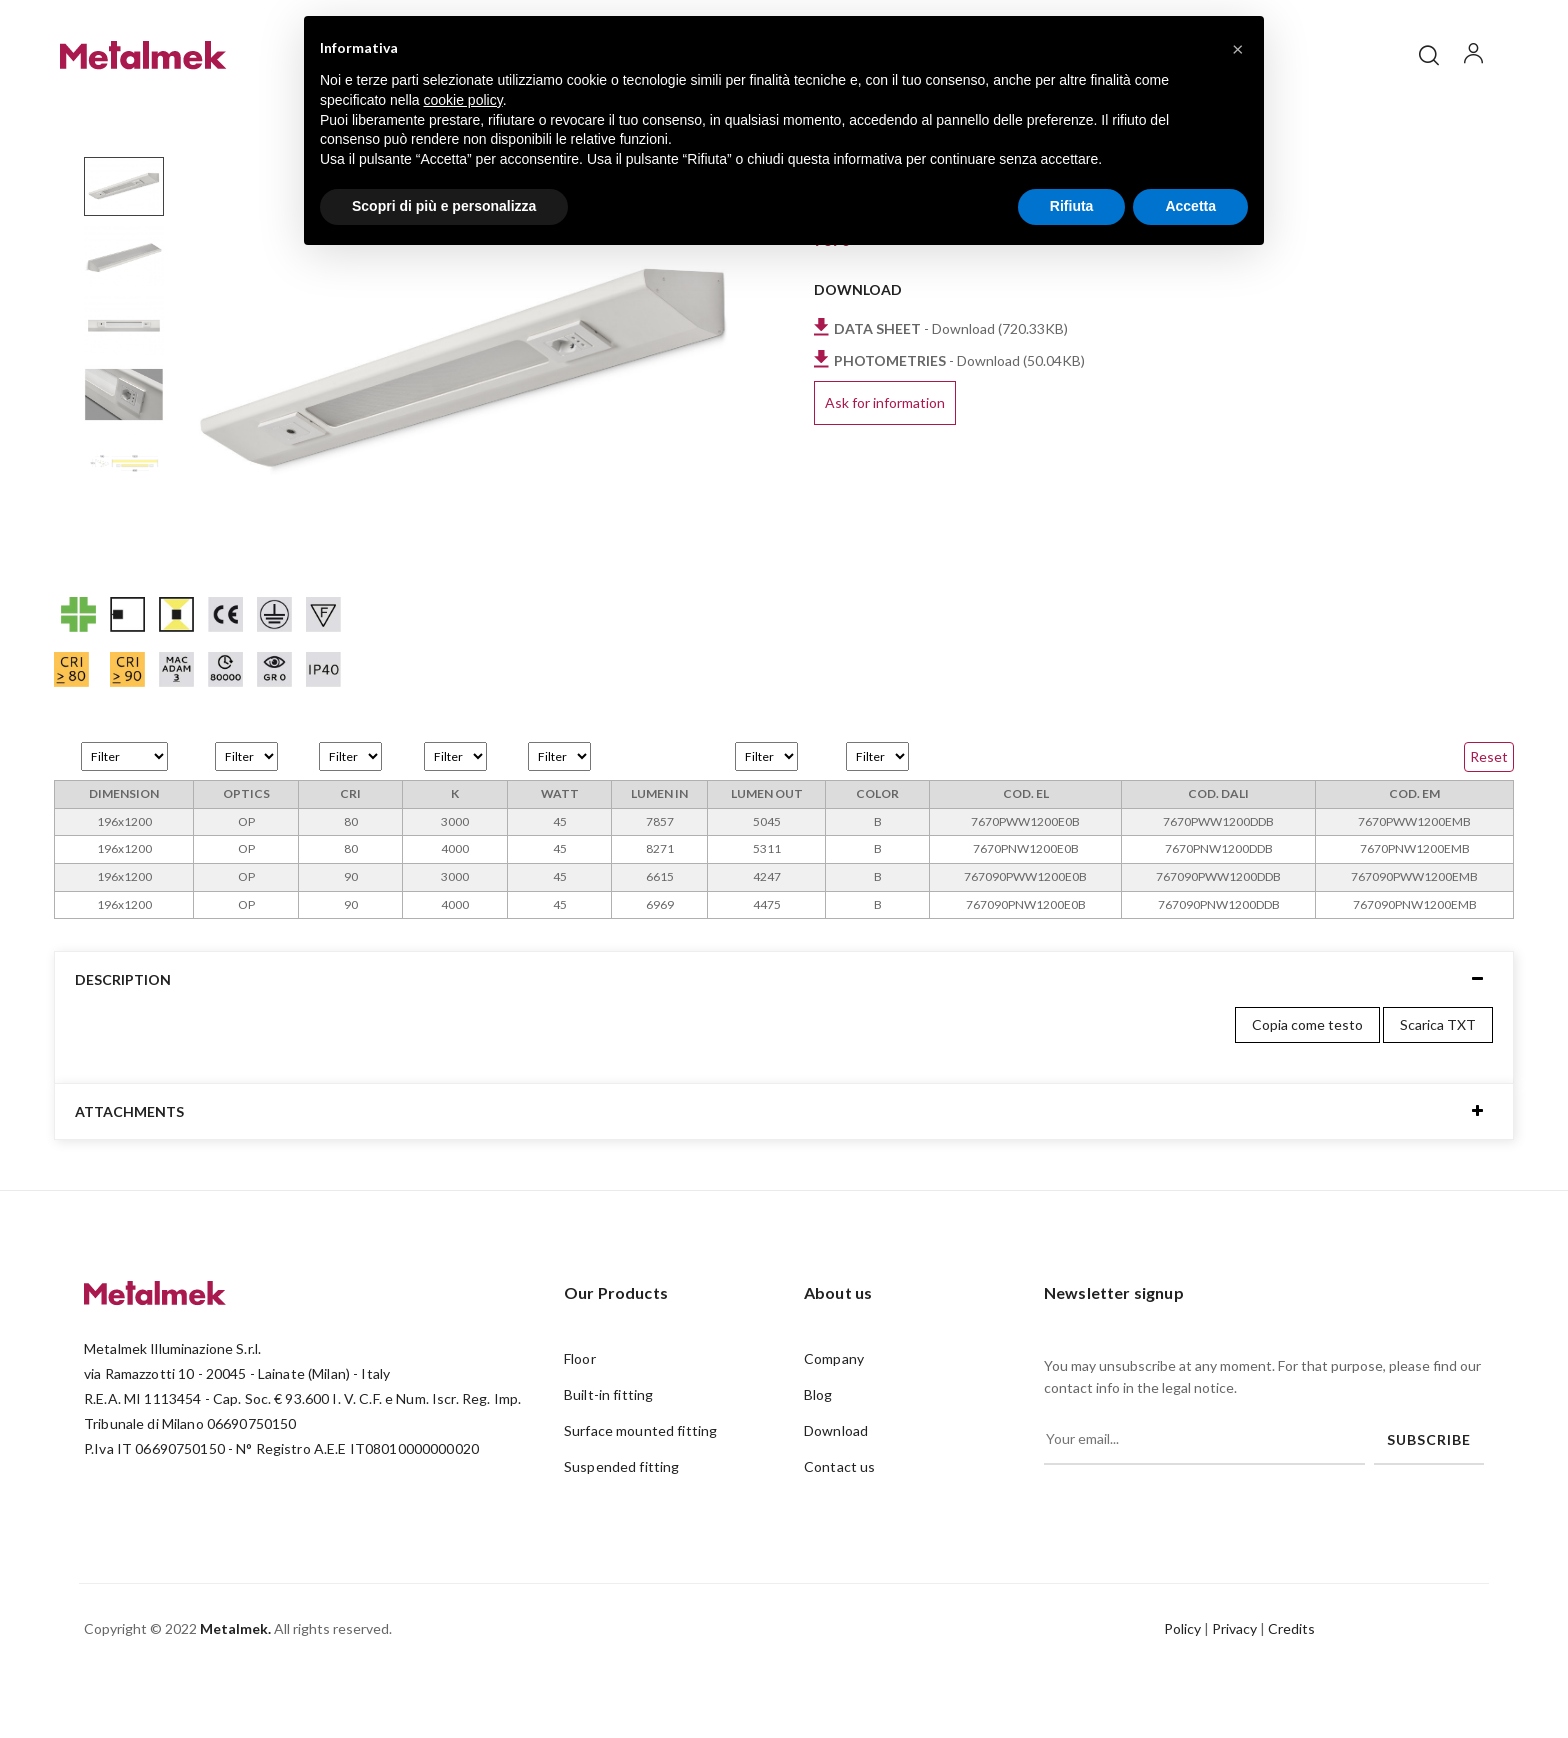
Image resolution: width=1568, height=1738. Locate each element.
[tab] (784, 1042)
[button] (1238, 48)
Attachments (129, 1174)
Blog (818, 1458)
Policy (1182, 1691)
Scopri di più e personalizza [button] (444, 206)
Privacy (1234, 1691)
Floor (580, 1422)
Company (834, 1422)
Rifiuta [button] (1072, 206)
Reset (1489, 819)
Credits (1291, 1691)
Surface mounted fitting (640, 1494)
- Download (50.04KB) (959, 423)
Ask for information (885, 466)
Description (123, 1042)
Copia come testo (1307, 1088)
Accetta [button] (1190, 206)
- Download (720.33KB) (951, 391)
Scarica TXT (1438, 1088)
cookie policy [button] (463, 100)
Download (836, 1494)
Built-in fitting (608, 1458)
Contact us (839, 1530)
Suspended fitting (621, 1530)
